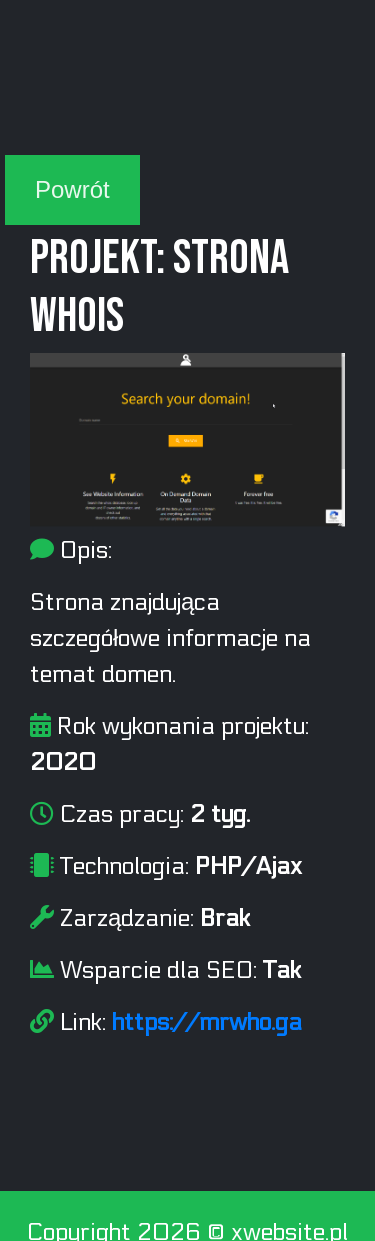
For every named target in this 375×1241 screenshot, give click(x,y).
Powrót (72, 189)
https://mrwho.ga (207, 1022)
